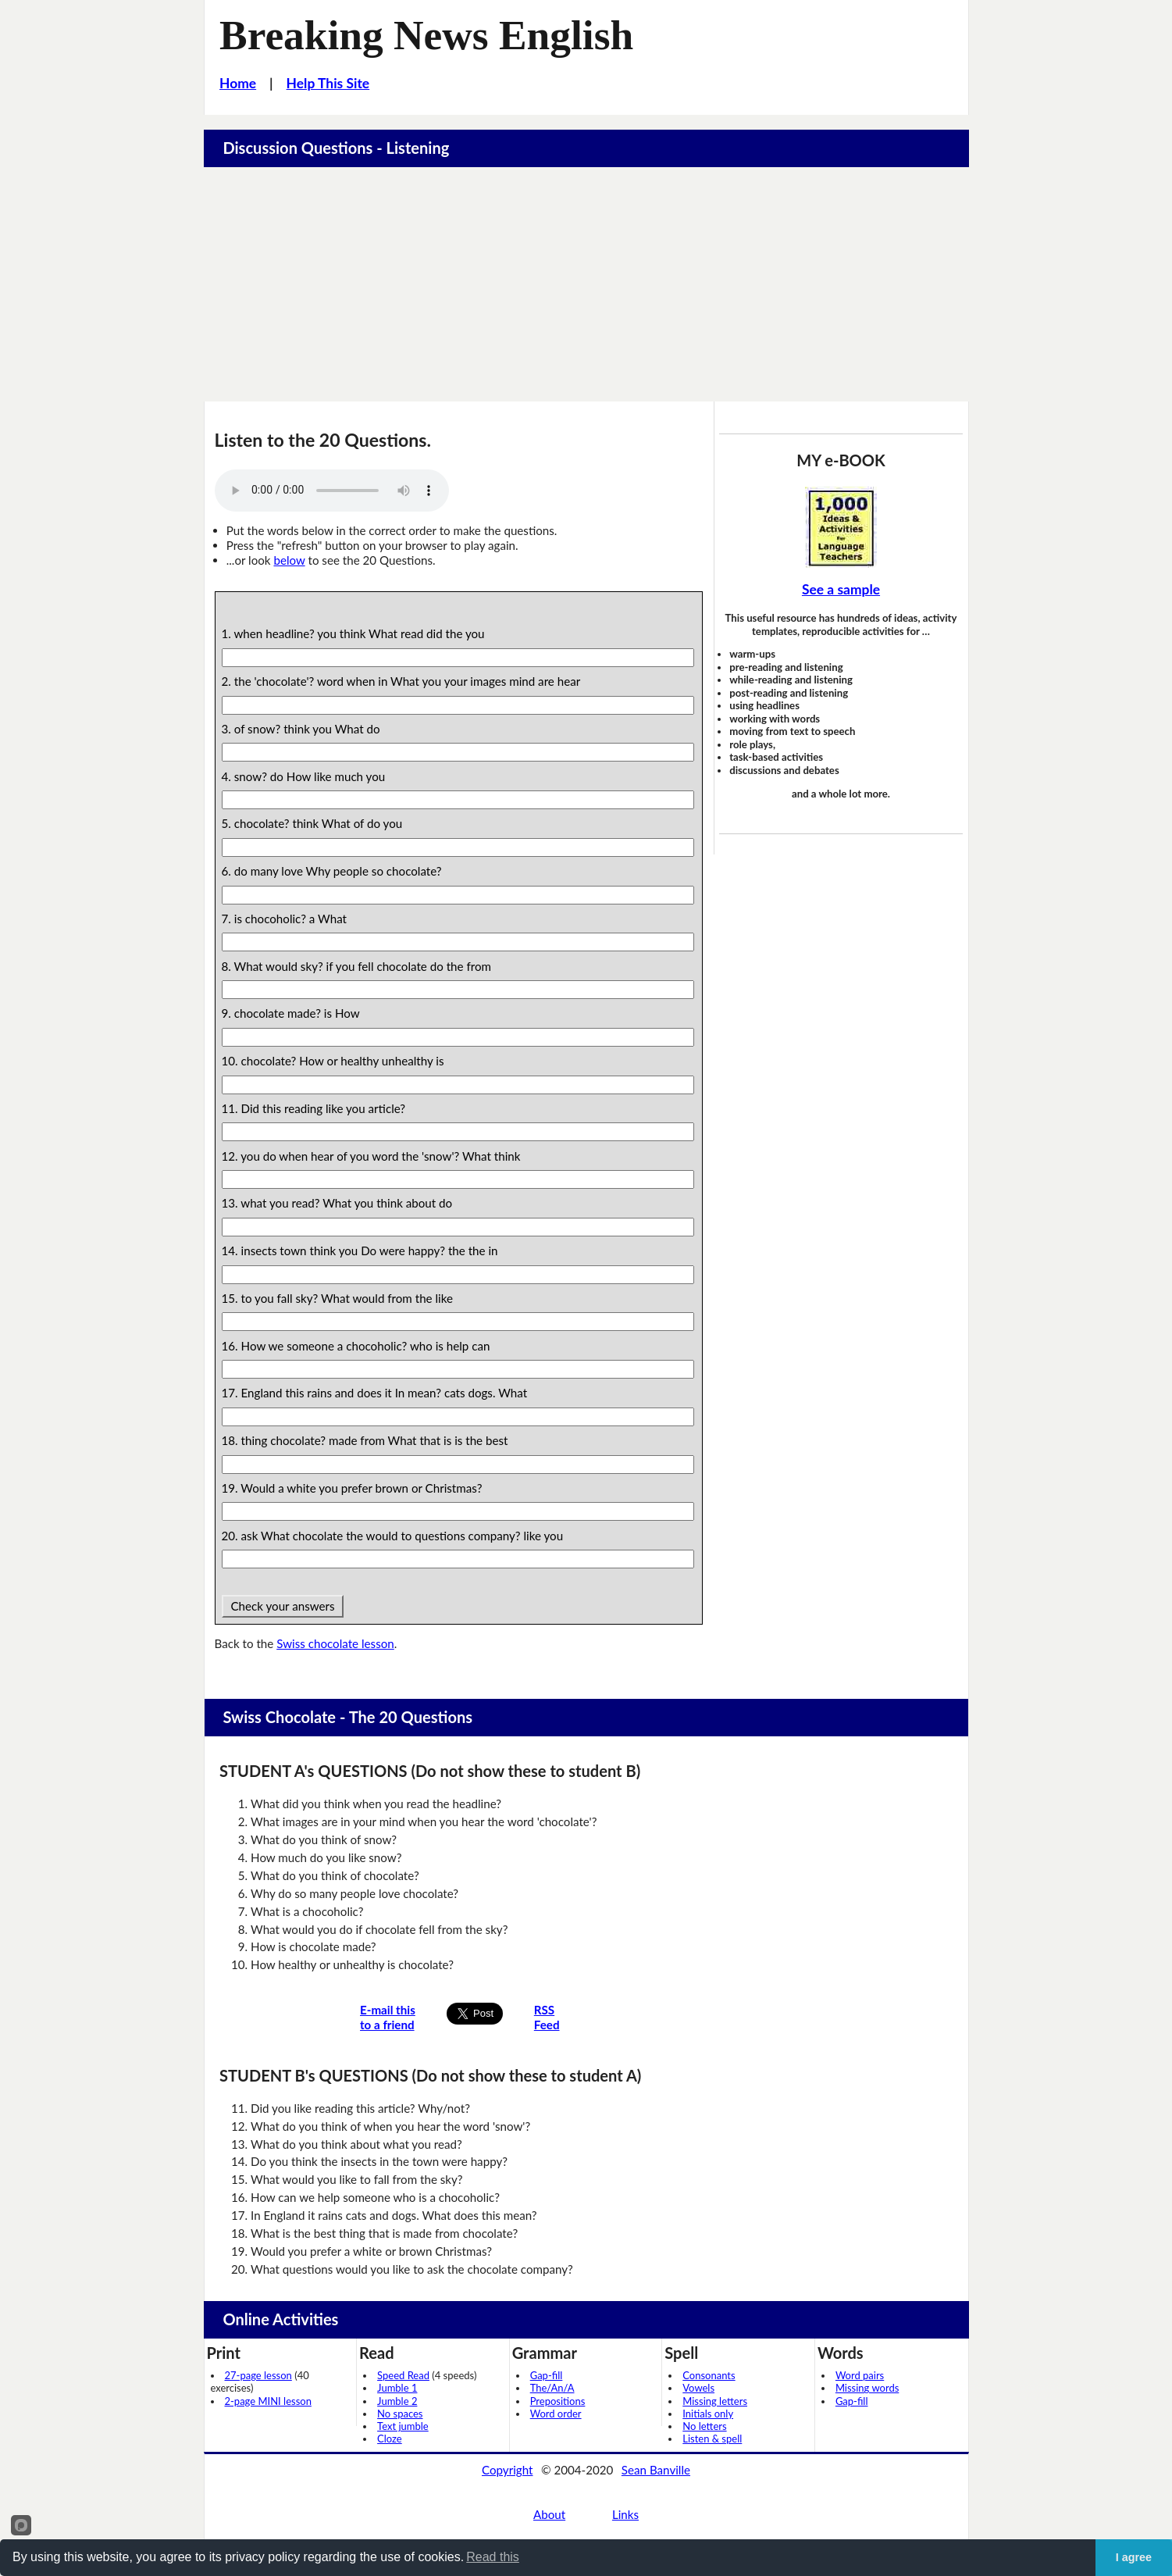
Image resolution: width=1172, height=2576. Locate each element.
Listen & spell (712, 2438)
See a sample (841, 589)
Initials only (707, 2413)
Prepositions (558, 2401)
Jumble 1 (397, 2388)
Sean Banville (656, 2470)
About (549, 2514)
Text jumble (403, 2426)
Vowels (698, 2388)
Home (237, 83)
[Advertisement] (586, 284)
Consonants (708, 2375)
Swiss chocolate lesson (335, 1643)
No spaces (399, 2413)
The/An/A (552, 2388)
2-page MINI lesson (268, 2401)
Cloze (389, 2438)
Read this (492, 2557)
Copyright (507, 2470)
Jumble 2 (397, 2401)
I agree (1134, 2557)
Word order (556, 2413)
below (289, 560)
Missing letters (714, 2401)
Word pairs (859, 2375)
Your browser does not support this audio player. (332, 490)
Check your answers (283, 1606)
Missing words (867, 2388)
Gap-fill (546, 2375)
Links (625, 2514)
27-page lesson (258, 2375)
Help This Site (328, 83)
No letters (704, 2426)
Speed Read (403, 2375)
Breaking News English (426, 35)
